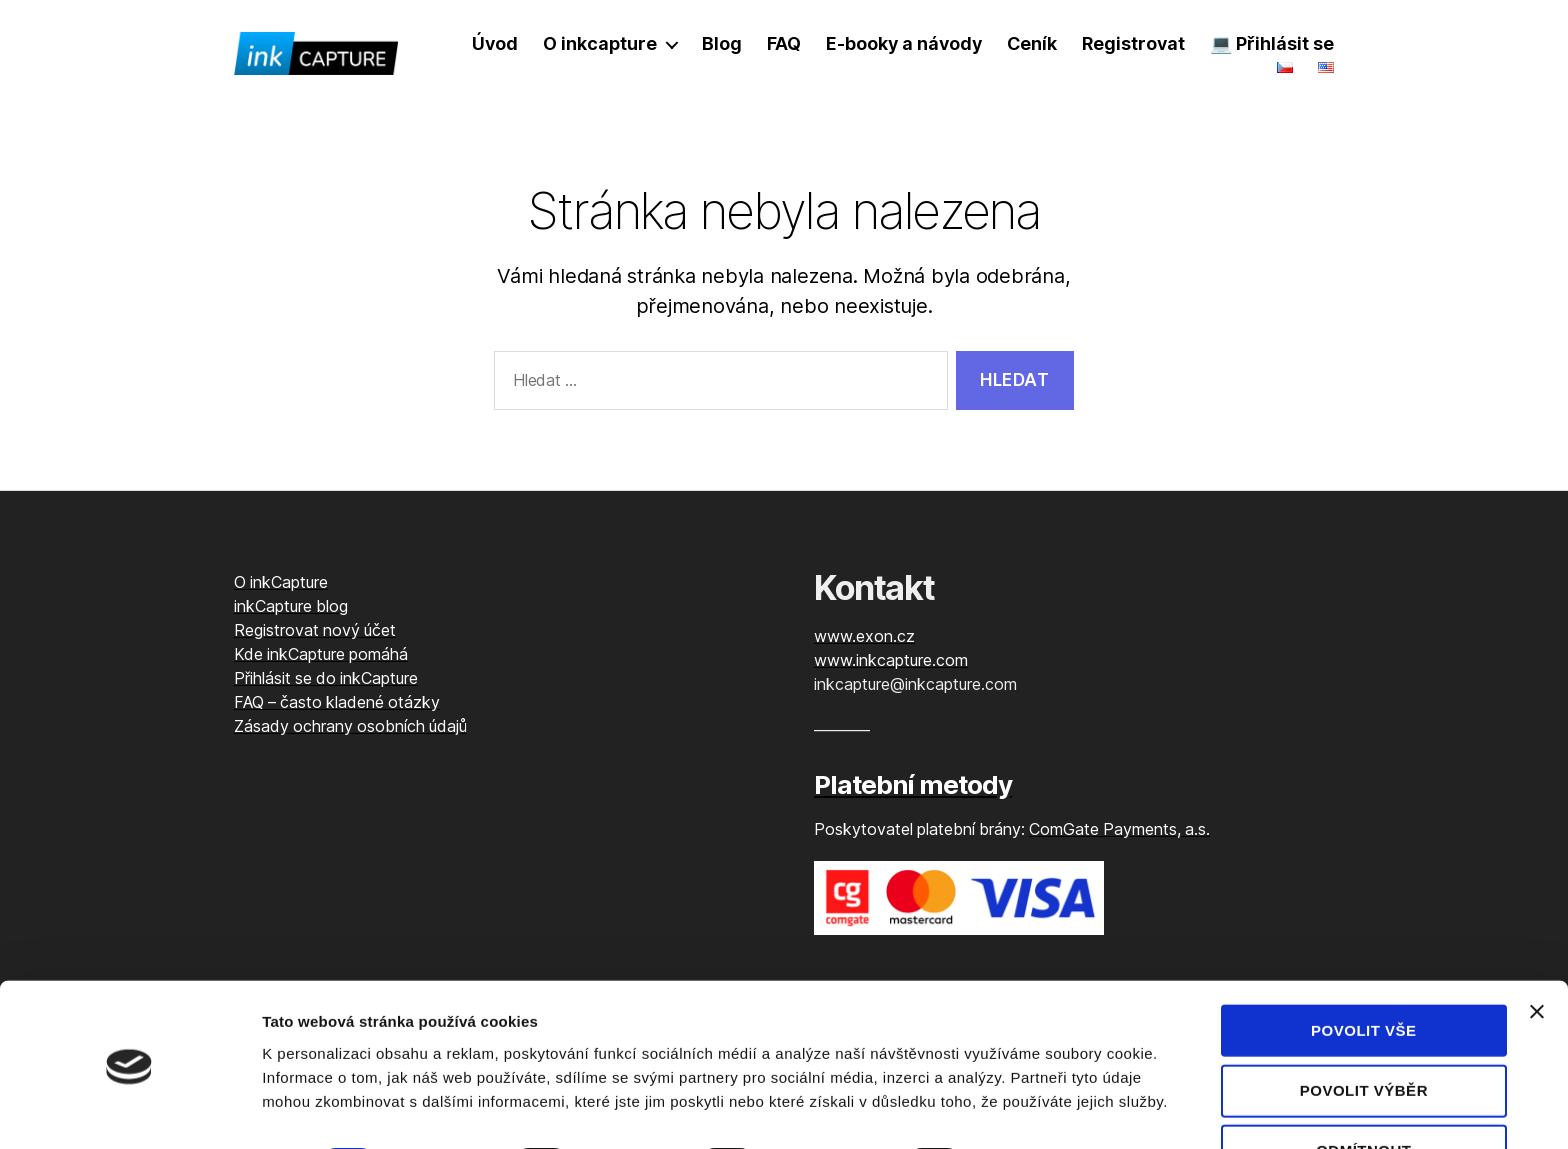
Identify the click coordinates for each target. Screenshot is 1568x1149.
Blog (722, 43)
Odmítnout (1363, 1094)
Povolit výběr (1364, 1034)
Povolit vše (1364, 973)
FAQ (784, 43)
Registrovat (1133, 43)
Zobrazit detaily (1057, 1109)
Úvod (495, 43)
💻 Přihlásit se (1272, 43)
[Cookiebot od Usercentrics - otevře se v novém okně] (129, 1110)
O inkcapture (600, 43)
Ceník (1032, 43)
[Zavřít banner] (1537, 955)
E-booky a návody (904, 43)
